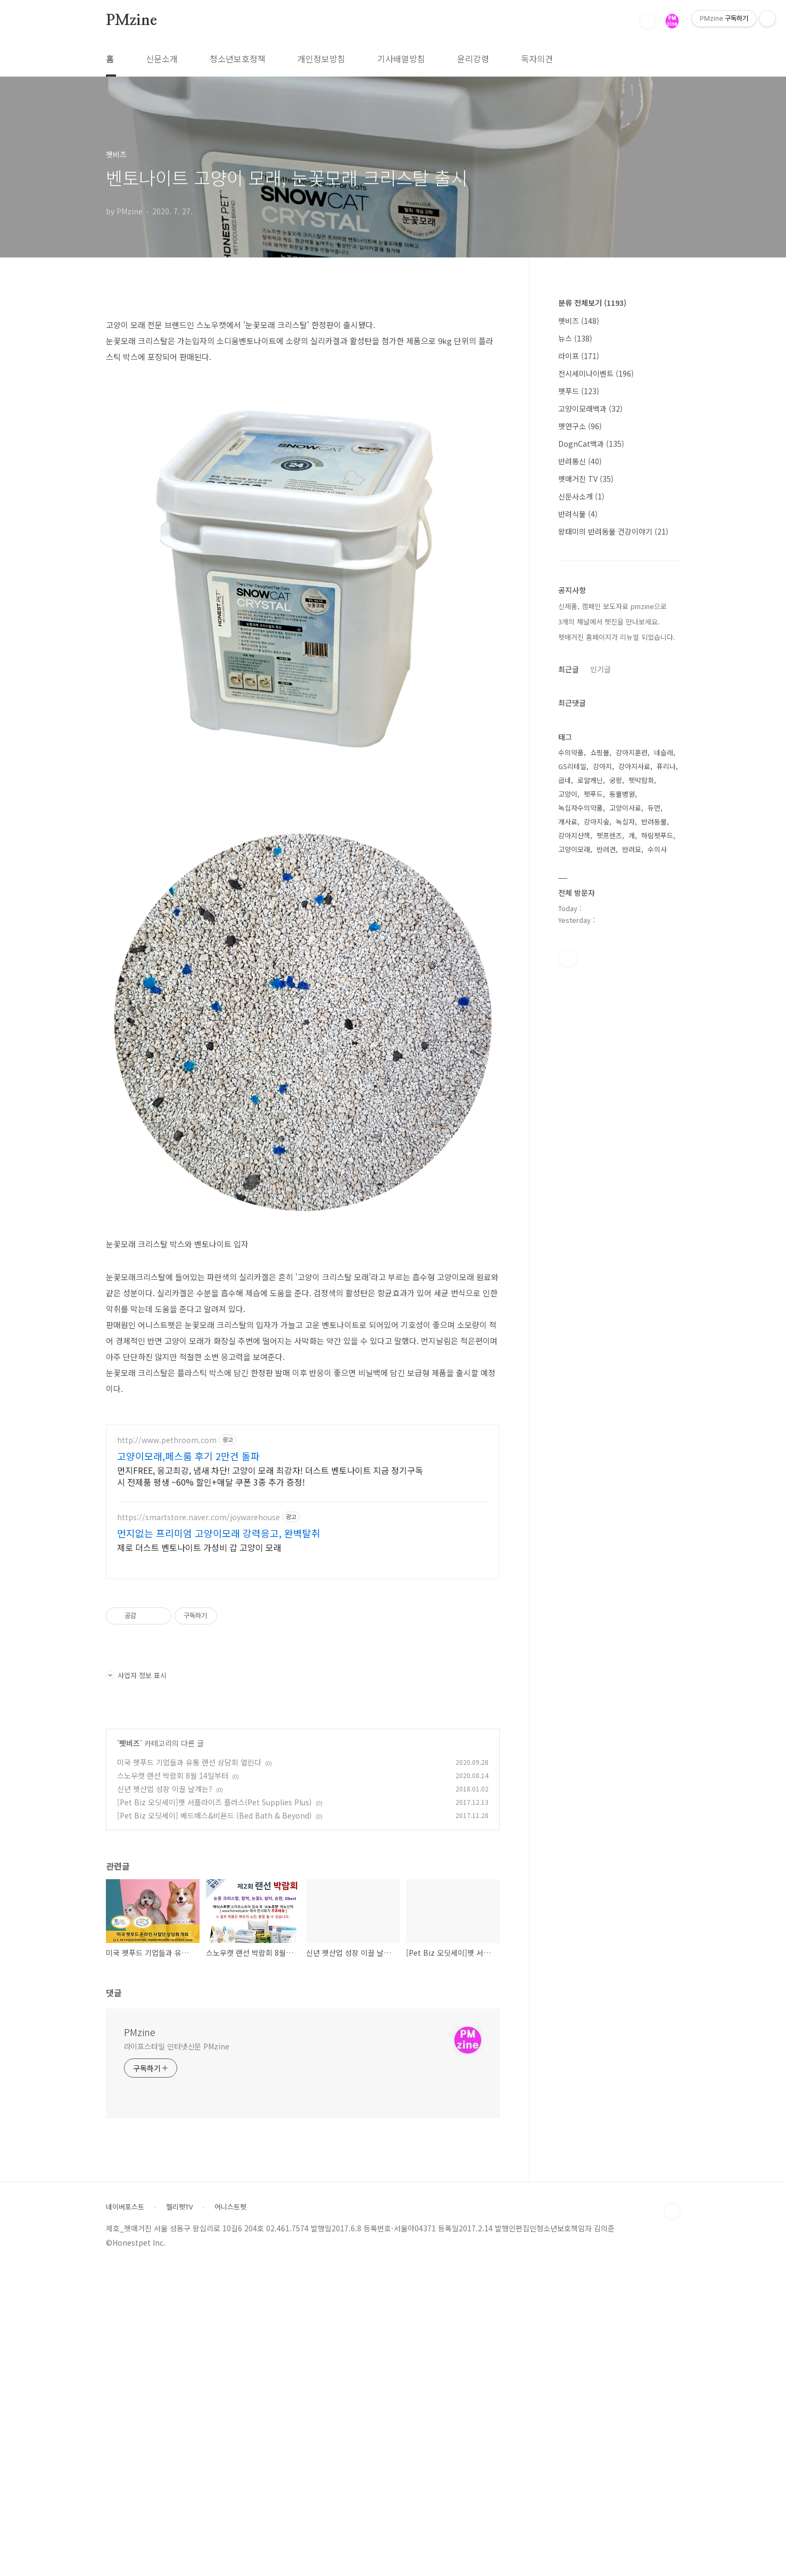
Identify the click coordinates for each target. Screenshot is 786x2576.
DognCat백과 (591, 443)
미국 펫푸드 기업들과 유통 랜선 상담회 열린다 (189, 2070)
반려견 (606, 849)
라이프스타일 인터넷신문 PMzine (176, 2354)
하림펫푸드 (657, 835)
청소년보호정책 (238, 58)
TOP (672, 2519)
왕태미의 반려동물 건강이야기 (613, 531)
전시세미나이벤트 (596, 373)
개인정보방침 (321, 58)
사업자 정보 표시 (136, 1983)
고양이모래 (574, 849)
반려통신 (580, 461)
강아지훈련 (632, 752)
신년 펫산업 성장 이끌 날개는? (164, 2096)
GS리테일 (572, 766)
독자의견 (537, 58)
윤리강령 (473, 58)
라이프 (578, 356)
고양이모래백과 (590, 408)
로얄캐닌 (590, 780)
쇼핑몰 (599, 752)
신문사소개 (581, 496)
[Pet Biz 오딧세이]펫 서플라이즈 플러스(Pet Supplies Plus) (214, 2110)
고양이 (567, 794)
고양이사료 (625, 808)
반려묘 (631, 849)
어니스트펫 (230, 2515)
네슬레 (663, 752)
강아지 (602, 766)
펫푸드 (578, 391)
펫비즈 (129, 2051)
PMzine (131, 20)
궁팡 (615, 780)
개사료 (567, 821)
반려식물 (578, 513)
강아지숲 (596, 821)
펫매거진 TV (586, 478)
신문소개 (162, 58)
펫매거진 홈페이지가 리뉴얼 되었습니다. (616, 637)
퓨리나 (666, 766)
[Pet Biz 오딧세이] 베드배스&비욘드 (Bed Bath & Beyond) (214, 2123)
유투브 (567, 958)
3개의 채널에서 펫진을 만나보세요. (609, 621)
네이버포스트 (125, 2515)
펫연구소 (580, 426)
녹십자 (625, 821)
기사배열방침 (401, 58)
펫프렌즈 (609, 835)
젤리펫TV (179, 2515)
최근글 (568, 669)
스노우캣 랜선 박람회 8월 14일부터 (172, 2083)
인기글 (600, 669)
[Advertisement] (303, 380)
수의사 (657, 849)
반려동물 (654, 821)
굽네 (564, 780)
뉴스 (575, 338)
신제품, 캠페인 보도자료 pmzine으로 (612, 606)
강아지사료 (634, 766)
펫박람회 (641, 780)
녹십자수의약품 (580, 808)
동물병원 (622, 794)
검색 (648, 21)
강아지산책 (574, 835)
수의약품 (571, 752)
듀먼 (654, 808)
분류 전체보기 (592, 302)
